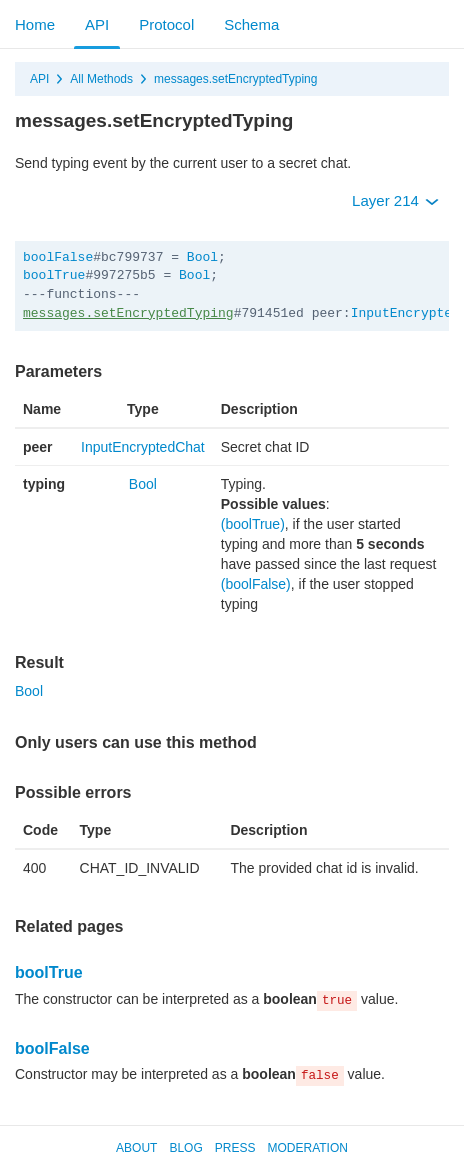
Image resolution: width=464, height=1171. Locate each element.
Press (235, 1148)
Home (35, 24)
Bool (202, 257)
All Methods (101, 79)
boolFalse (58, 257)
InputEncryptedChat (143, 447)
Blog (185, 1148)
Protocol (166, 24)
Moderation (307, 1148)
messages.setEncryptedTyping (235, 79)
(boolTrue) (253, 524)
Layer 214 (395, 200)
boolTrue (54, 275)
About (136, 1148)
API (97, 24)
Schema (251, 24)
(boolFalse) (256, 584)
